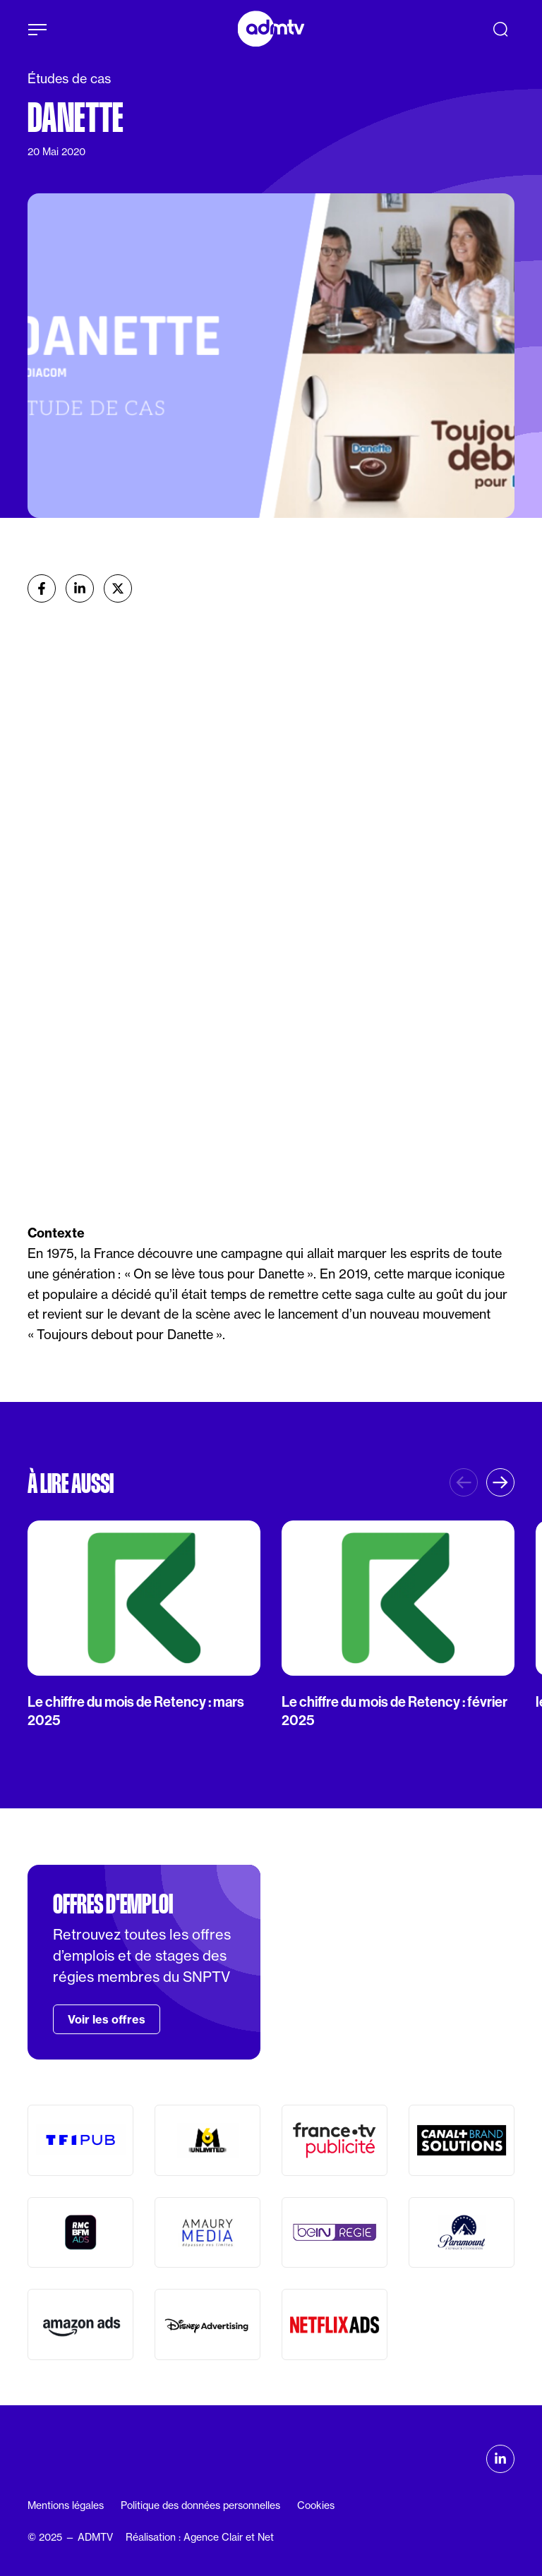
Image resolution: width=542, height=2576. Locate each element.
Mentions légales (66, 2505)
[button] (500, 1482)
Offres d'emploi (113, 1904)
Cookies (316, 2505)
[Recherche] (500, 29)
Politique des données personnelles (200, 2505)
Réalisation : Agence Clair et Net (200, 2537)
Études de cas (69, 79)
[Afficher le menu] (37, 30)
